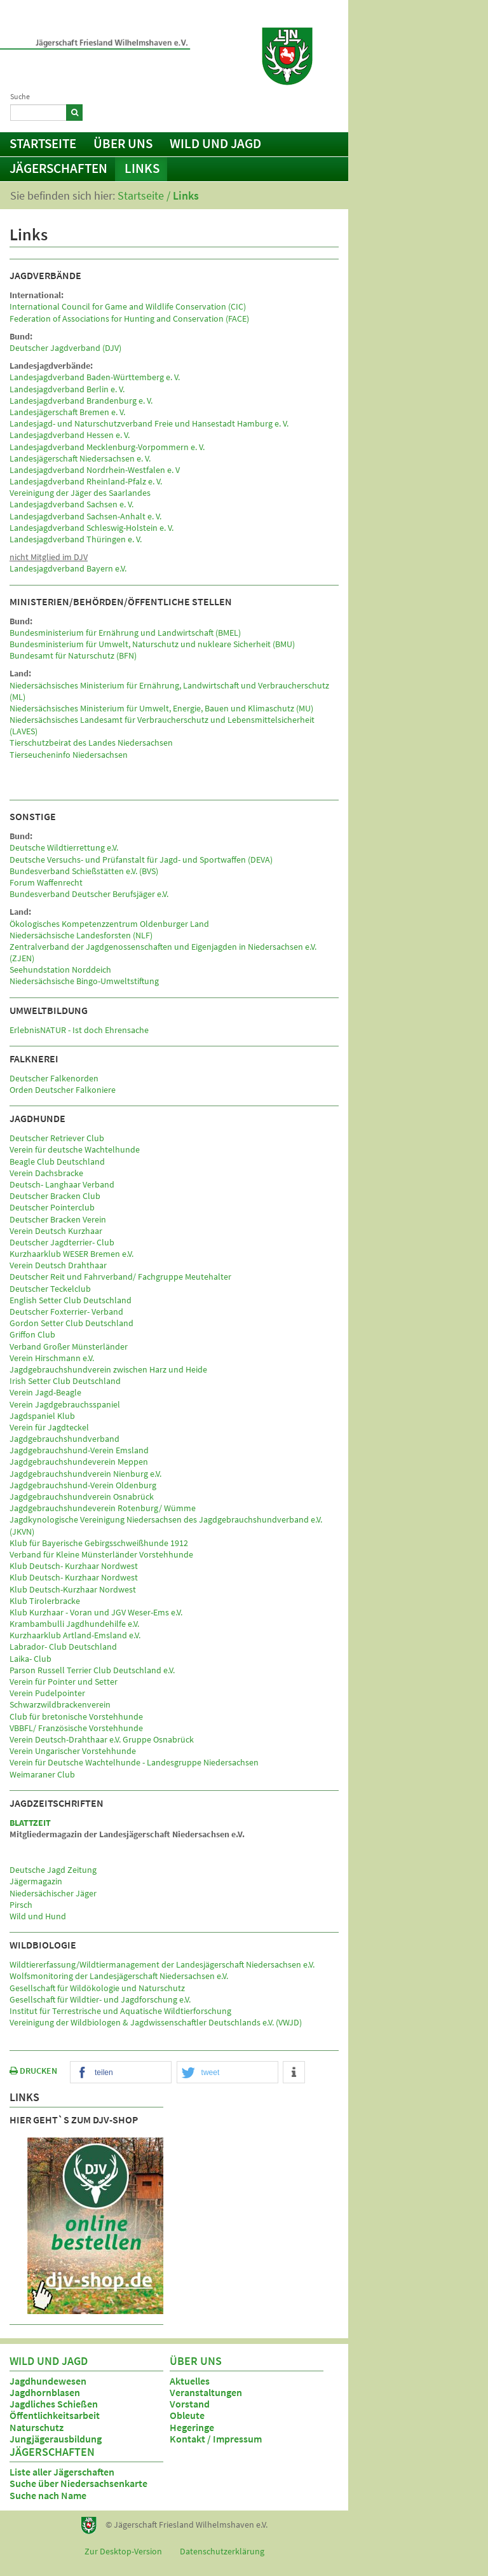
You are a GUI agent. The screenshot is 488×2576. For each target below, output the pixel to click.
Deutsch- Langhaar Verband (62, 1184)
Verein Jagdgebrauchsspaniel (65, 1404)
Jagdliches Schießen (54, 2403)
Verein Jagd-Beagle (45, 1392)
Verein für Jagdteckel (49, 1427)
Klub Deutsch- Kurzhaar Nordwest (74, 1566)
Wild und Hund (38, 1916)
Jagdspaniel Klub (42, 1416)
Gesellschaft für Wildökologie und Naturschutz (97, 1988)
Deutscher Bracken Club (55, 1196)
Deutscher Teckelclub (50, 1288)
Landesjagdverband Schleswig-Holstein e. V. (91, 527)
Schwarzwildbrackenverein (60, 1704)
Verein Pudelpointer (47, 1693)
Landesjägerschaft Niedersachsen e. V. (80, 458)
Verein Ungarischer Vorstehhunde (73, 1751)
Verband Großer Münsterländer (69, 1346)
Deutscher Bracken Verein (58, 1219)
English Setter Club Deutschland (71, 1300)
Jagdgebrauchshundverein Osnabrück (82, 1496)
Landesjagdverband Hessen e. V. (70, 435)
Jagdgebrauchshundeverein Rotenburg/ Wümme (103, 1508)
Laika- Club (30, 1658)
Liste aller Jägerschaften (62, 2471)
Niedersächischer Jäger (53, 1893)
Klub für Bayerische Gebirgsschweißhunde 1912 (99, 1543)
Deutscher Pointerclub (52, 1207)
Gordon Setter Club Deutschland (71, 1323)
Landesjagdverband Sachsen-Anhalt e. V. (85, 516)
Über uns (122, 143)
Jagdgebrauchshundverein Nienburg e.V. (85, 1473)
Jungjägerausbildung (56, 2438)
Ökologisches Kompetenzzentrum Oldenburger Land (109, 923)
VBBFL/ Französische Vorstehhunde (76, 1728)
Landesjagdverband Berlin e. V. (67, 389)
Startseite (43, 143)
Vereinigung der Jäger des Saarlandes (80, 492)
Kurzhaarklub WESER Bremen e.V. (71, 1253)
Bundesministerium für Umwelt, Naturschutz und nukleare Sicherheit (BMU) (152, 644)
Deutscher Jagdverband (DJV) (65, 347)
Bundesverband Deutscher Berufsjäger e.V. (89, 894)
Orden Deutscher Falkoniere (63, 1089)
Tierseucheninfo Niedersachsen (69, 754)
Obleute (187, 2415)
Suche (20, 96)
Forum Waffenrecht (46, 882)
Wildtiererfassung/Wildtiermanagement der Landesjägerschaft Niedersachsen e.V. (162, 1964)
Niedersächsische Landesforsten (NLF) (81, 935)
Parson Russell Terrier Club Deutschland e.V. (92, 1670)
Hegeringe (192, 2427)
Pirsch (21, 1904)
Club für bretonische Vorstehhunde (76, 1716)
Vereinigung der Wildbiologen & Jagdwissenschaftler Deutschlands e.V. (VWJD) (156, 2022)
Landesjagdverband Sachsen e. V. (71, 504)
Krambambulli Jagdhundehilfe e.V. (74, 1623)
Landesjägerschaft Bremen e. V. (67, 412)
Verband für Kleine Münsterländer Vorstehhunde (101, 1554)
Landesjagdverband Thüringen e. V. (76, 539)
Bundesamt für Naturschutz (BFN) (73, 655)
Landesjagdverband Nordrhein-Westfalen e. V (95, 470)
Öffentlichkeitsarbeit (55, 2415)
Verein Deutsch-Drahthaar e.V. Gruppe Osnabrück (102, 1739)
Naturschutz (37, 2427)
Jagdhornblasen (45, 2392)
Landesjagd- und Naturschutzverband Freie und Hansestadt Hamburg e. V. (149, 423)
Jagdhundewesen (48, 2381)
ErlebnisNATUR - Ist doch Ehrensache (79, 1030)
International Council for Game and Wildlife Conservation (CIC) (128, 306)
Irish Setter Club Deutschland (65, 1381)
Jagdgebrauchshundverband (64, 1438)
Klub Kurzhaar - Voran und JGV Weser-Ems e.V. (96, 1612)
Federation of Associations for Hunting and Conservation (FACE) (129, 318)
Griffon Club (32, 1334)
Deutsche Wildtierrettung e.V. (64, 847)
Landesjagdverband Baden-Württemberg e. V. (95, 377)
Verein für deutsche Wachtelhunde (75, 1149)
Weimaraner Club (42, 1774)
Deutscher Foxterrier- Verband (66, 1311)
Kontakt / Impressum (287, 111)
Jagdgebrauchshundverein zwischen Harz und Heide (108, 1369)
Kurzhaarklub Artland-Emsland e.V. (75, 1635)
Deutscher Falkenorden (54, 1078)
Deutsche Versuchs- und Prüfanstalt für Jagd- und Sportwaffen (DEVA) (141, 859)
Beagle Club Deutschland (57, 1161)
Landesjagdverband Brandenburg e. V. (81, 400)
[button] (121, 2073)
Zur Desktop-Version (123, 2551)
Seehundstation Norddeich (60, 969)
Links (142, 168)
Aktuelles (190, 2381)
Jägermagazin (36, 1881)
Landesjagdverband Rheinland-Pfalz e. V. (86, 481)
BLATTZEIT (30, 1822)
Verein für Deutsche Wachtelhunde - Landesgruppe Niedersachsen (134, 1762)
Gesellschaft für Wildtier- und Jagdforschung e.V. (100, 1999)
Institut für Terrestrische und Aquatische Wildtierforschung (120, 2011)
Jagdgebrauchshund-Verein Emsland (79, 1450)
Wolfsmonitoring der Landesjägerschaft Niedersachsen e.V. (119, 1976)
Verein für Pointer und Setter (64, 1681)
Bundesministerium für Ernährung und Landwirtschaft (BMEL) (125, 632)
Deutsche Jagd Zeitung (53, 1869)
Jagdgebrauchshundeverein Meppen (79, 1461)
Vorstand (190, 2403)
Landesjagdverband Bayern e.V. (68, 568)
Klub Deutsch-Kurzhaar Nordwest (73, 1589)
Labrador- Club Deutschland (63, 1646)
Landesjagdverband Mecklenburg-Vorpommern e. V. (107, 447)
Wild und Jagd (215, 143)
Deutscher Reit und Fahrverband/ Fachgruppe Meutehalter (120, 1276)
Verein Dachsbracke (46, 1173)
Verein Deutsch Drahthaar (58, 1265)
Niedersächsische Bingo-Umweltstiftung (84, 981)
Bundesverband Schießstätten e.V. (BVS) (84, 871)
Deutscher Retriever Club (57, 1138)
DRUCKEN (33, 2070)
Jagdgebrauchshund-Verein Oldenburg (83, 1485)
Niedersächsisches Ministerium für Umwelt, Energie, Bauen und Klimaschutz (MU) (161, 708)
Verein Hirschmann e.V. (52, 1358)
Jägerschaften (58, 168)
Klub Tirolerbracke (45, 1601)
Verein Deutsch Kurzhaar (56, 1231)
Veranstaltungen (206, 2392)
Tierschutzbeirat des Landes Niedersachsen (91, 742)
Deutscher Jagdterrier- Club (62, 1242)
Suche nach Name (48, 2495)
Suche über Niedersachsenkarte (78, 2483)
